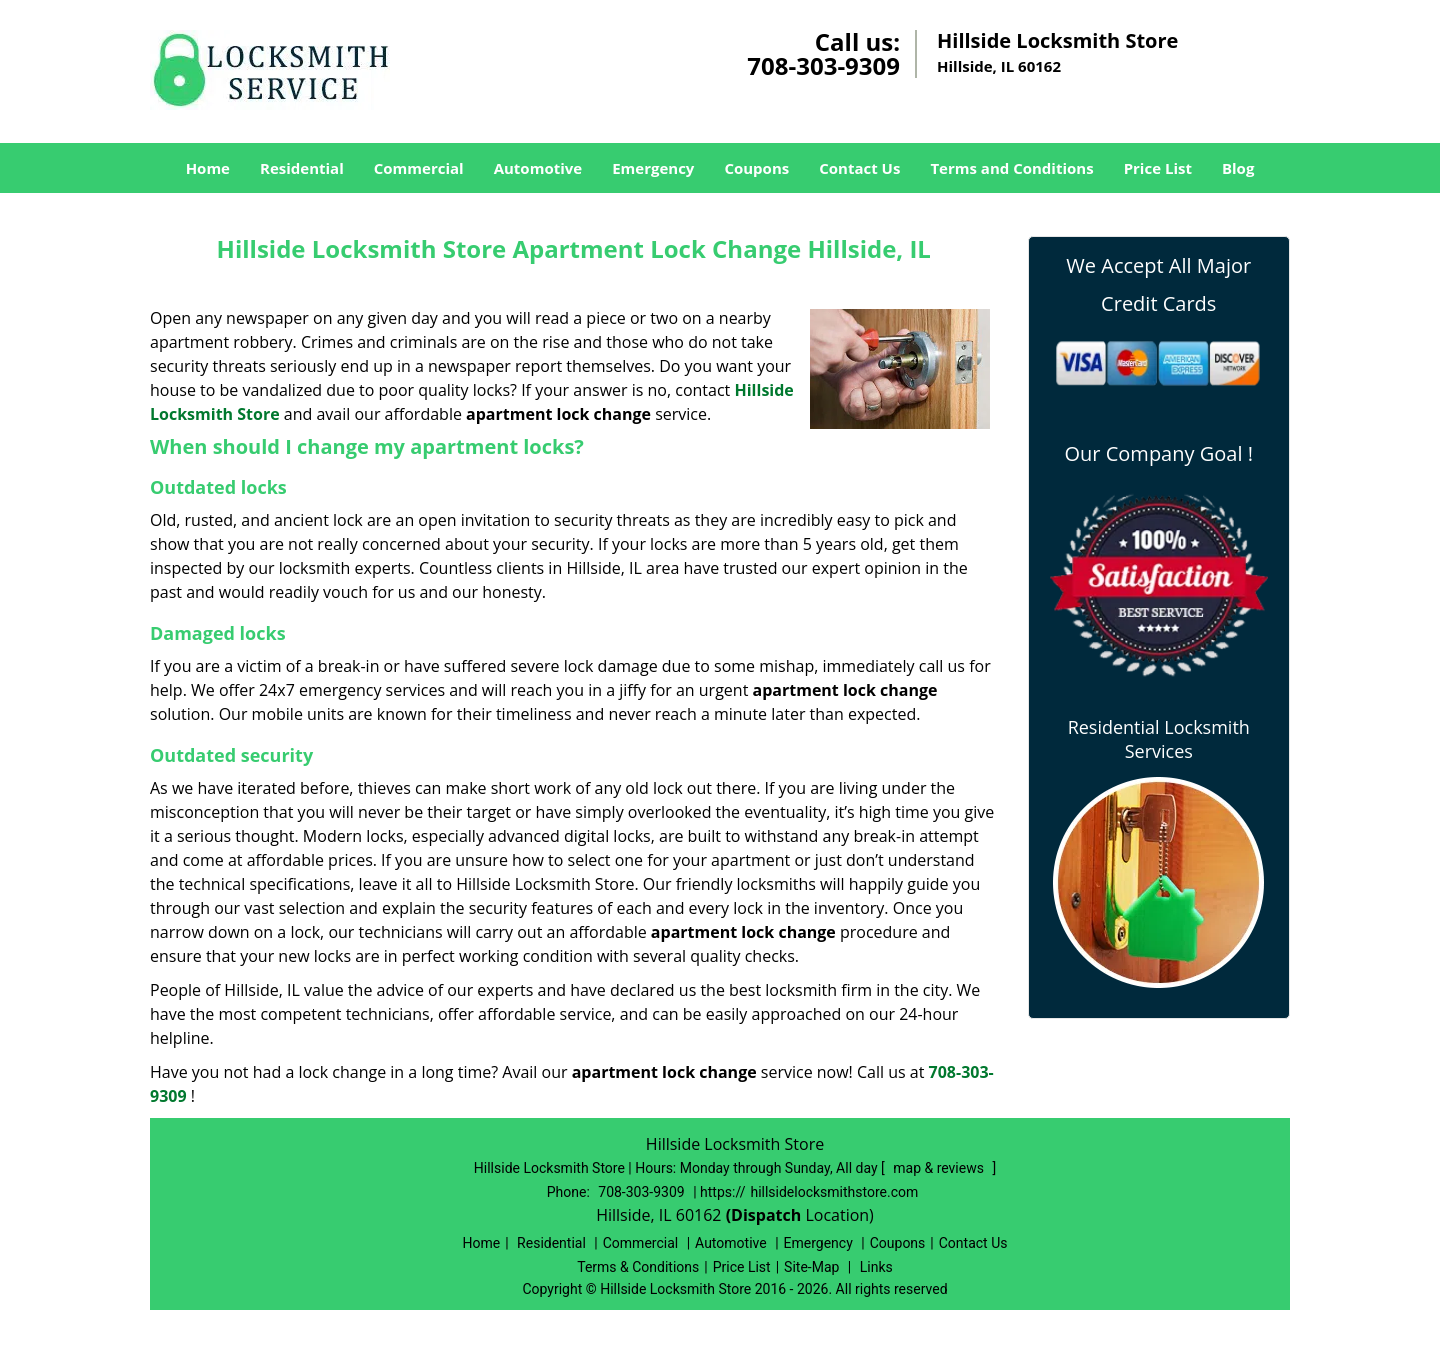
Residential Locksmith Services (1159, 739)
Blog (1238, 168)
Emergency (653, 168)
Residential (302, 168)
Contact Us (859, 168)
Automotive (538, 168)
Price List (1158, 168)
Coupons (756, 168)
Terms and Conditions (1011, 168)
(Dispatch (766, 1215)
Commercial (419, 168)
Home (208, 168)
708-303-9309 (823, 65)
